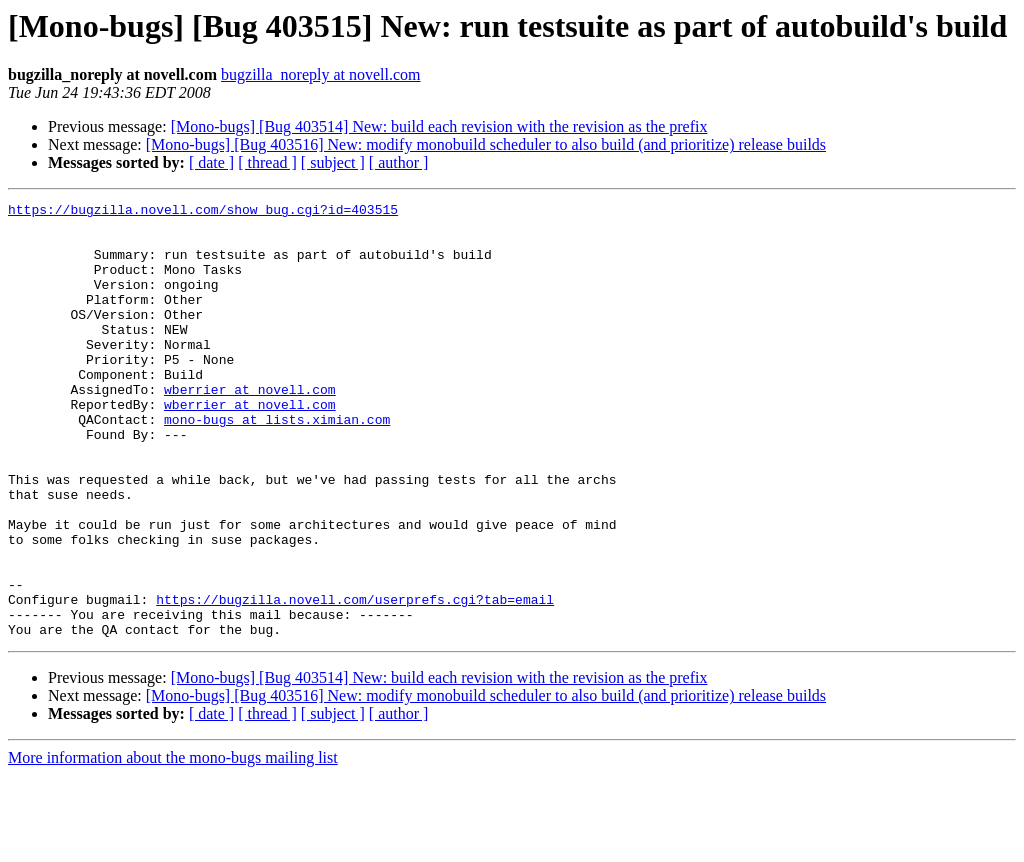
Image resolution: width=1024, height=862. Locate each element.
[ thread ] (267, 162)
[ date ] (211, 162)
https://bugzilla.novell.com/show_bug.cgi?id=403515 (203, 212)
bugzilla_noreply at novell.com (321, 74)
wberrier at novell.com (250, 428)
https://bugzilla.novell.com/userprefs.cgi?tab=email (355, 680)
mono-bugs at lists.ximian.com (277, 464)
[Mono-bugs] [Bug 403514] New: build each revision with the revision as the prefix (439, 126)
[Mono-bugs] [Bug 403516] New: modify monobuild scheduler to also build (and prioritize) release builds (486, 144)
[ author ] (399, 162)
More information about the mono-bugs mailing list (173, 844)
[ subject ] (333, 162)
